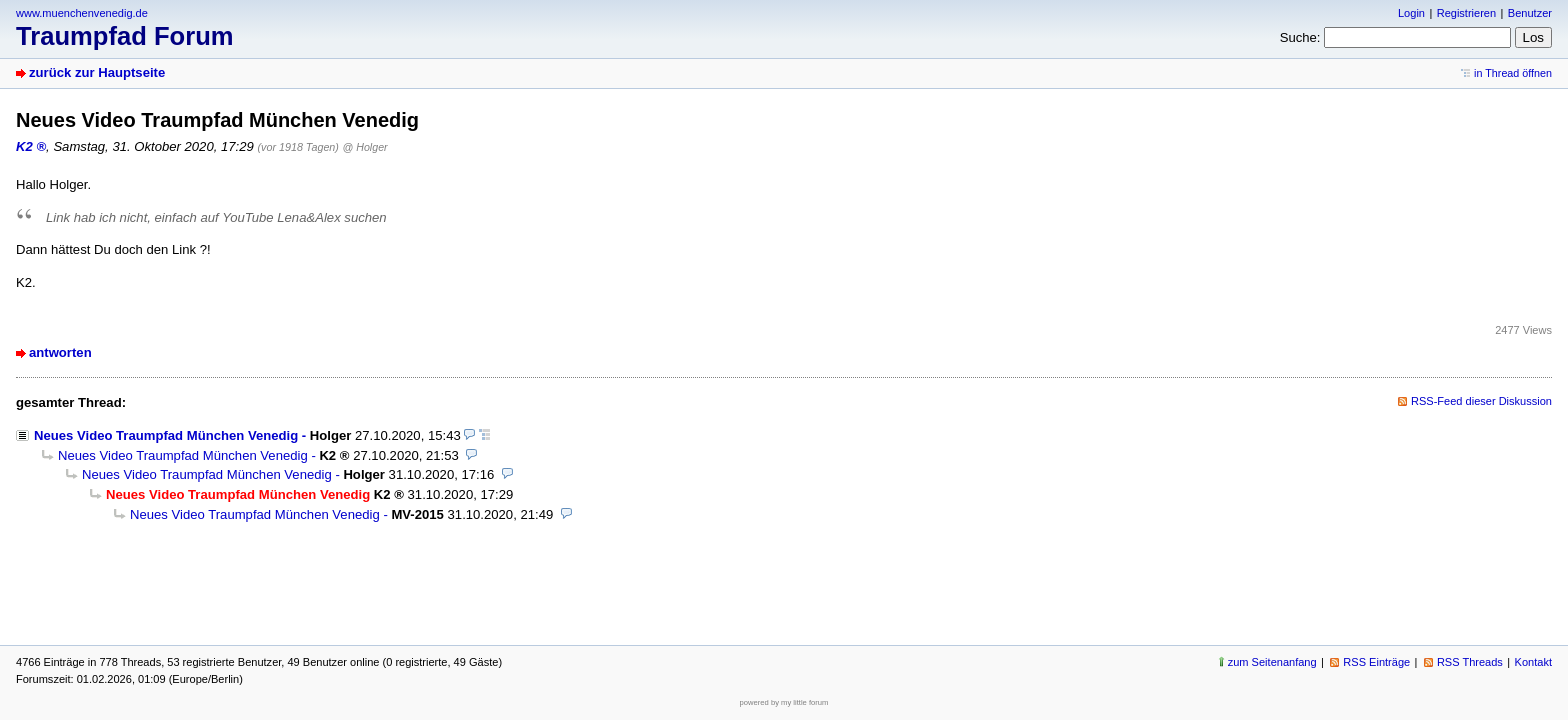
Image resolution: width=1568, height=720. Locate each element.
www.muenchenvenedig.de (82, 13)
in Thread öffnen (1513, 73)
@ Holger (365, 147)
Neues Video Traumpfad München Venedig (166, 435)
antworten (60, 352)
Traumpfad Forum (125, 36)
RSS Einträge (1376, 662)
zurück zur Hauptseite (97, 72)
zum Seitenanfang (1272, 662)
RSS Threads (1470, 662)
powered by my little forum (784, 702)
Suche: (1300, 37)
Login (1411, 13)
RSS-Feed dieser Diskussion (1481, 401)
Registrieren (1466, 13)
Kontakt (1533, 662)
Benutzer (1530, 13)
